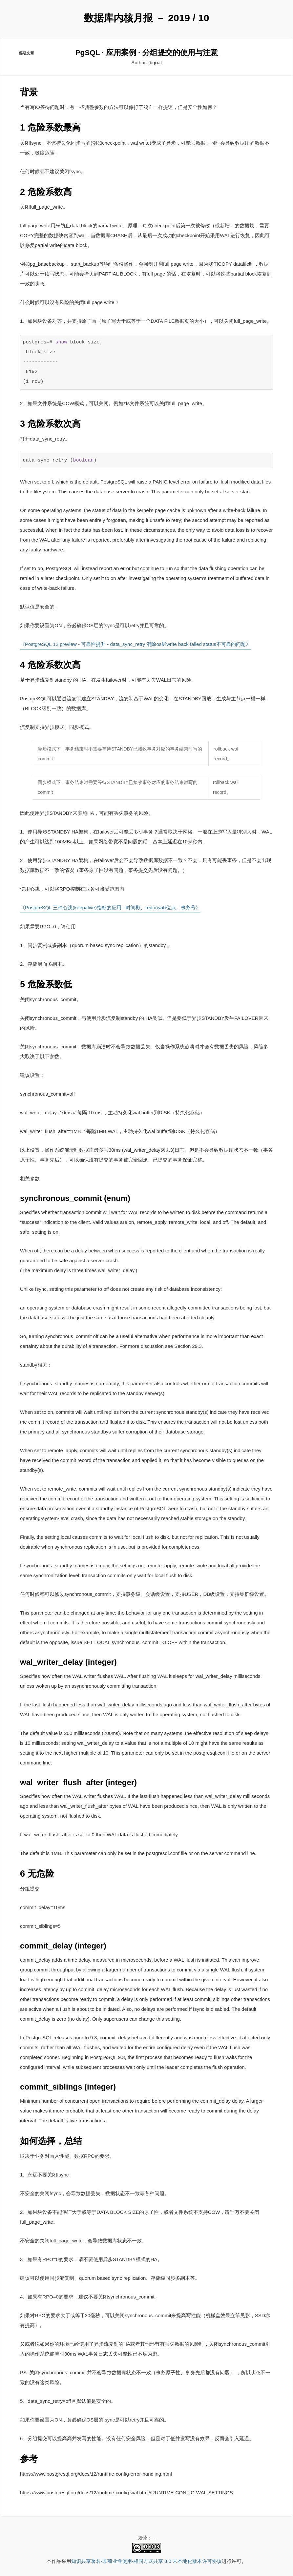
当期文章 (26, 56)
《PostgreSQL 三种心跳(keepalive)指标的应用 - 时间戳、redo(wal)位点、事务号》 (110, 908)
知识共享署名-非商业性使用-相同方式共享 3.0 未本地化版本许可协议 (146, 2561)
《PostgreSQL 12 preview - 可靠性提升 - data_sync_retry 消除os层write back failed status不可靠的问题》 (135, 646)
